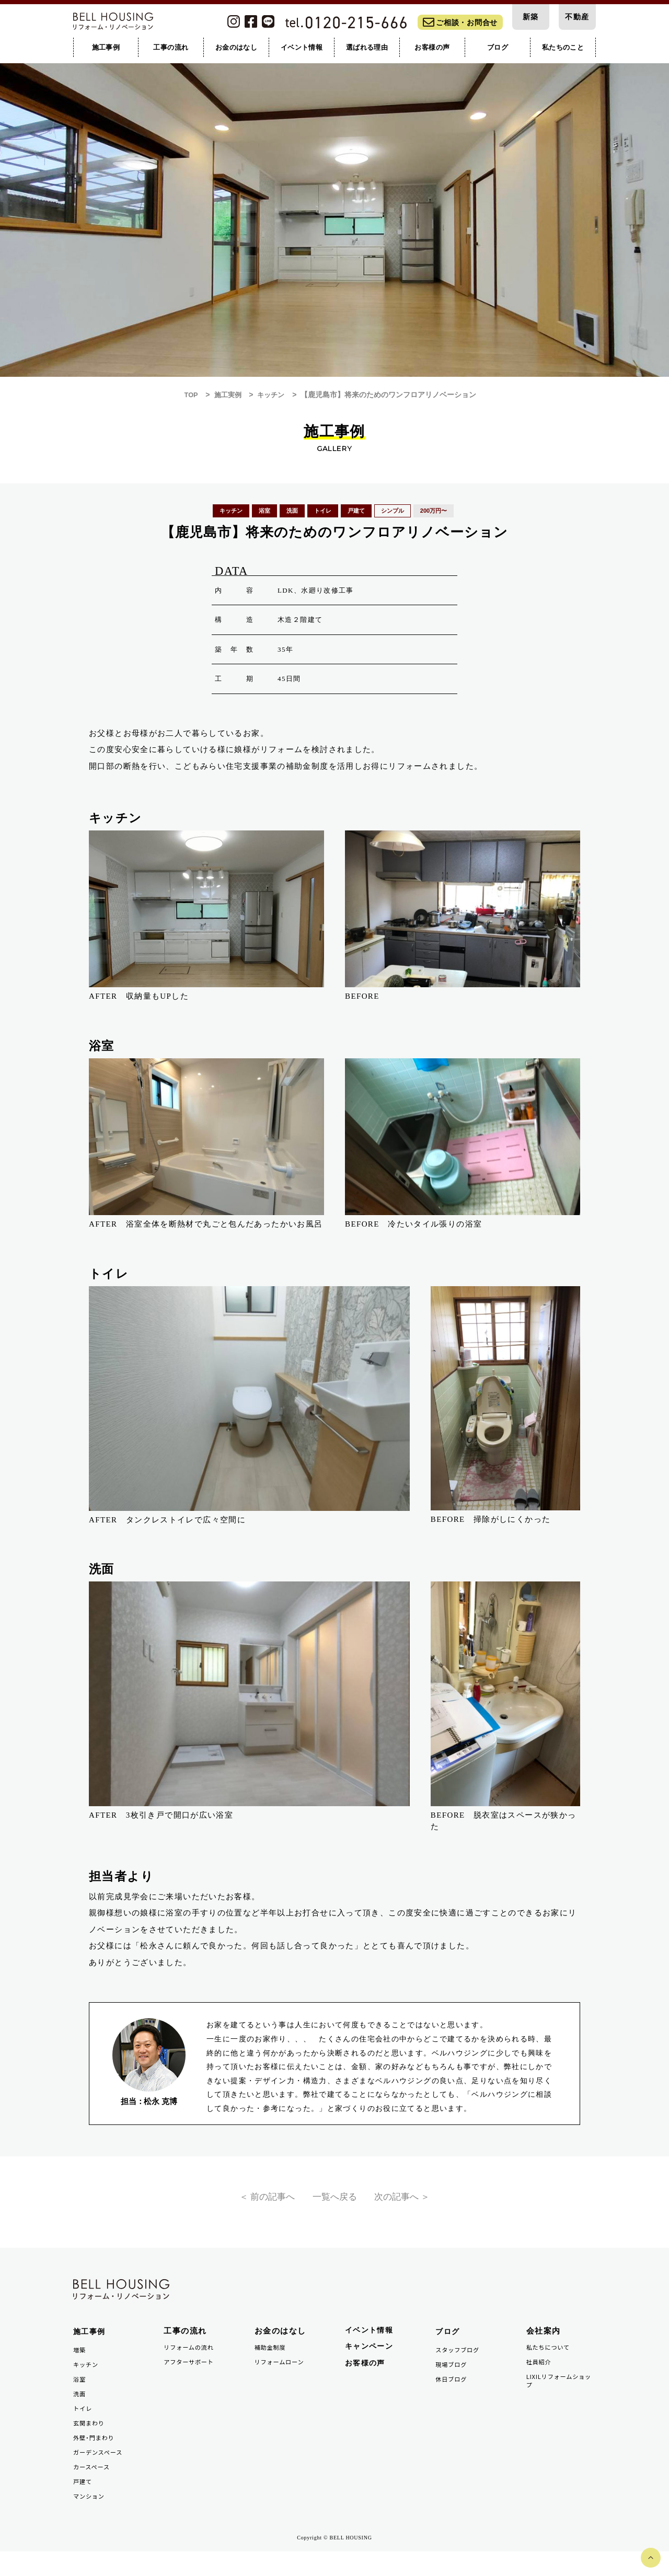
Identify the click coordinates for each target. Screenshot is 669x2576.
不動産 (577, 18)
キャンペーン (371, 2359)
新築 (531, 18)
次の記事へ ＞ (414, 2201)
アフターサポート (192, 2374)
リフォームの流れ (192, 2358)
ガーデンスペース (100, 2472)
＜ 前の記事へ (254, 2201)
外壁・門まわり (96, 2456)
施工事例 (90, 2343)
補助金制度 (272, 2358)
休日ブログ (452, 2393)
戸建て (83, 2503)
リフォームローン (282, 2374)
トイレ (83, 2425)
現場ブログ (452, 2378)
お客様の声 (366, 2377)
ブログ (448, 2343)
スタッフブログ (460, 2362)
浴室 (80, 2393)
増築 (80, 2362)
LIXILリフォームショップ (559, 2394)
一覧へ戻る (334, 2201)
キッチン (87, 2378)
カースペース (93, 2487)
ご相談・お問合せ (460, 24)
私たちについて (550, 2358)
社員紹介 (540, 2374)
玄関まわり (90, 2440)
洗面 (80, 2409)
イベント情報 (371, 2342)
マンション (90, 2519)
